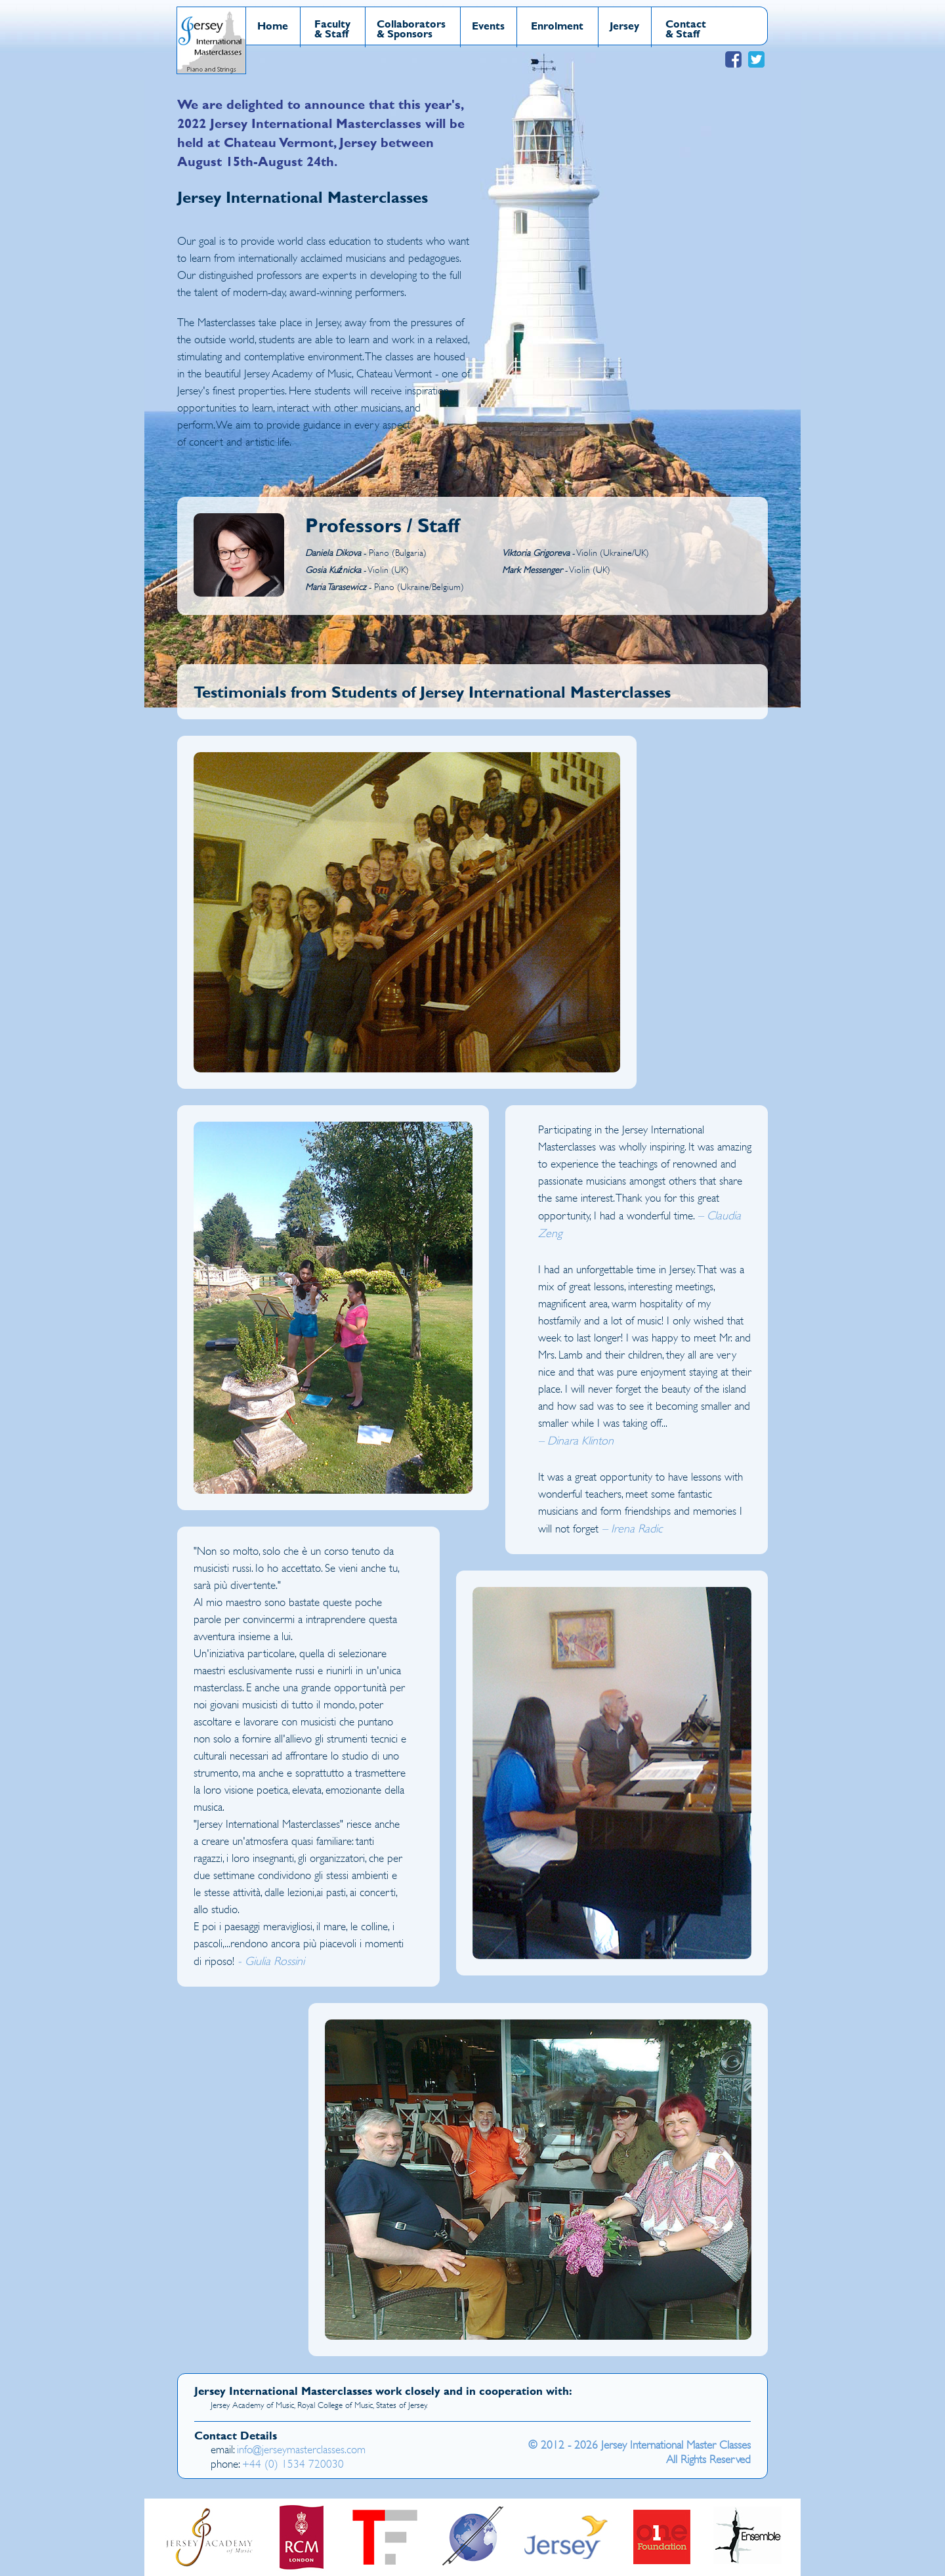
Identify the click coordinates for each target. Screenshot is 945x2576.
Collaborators (411, 23)
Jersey (624, 25)
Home (272, 25)
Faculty (332, 23)
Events (488, 25)
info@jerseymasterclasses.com (301, 2449)
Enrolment (557, 25)
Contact (685, 23)
